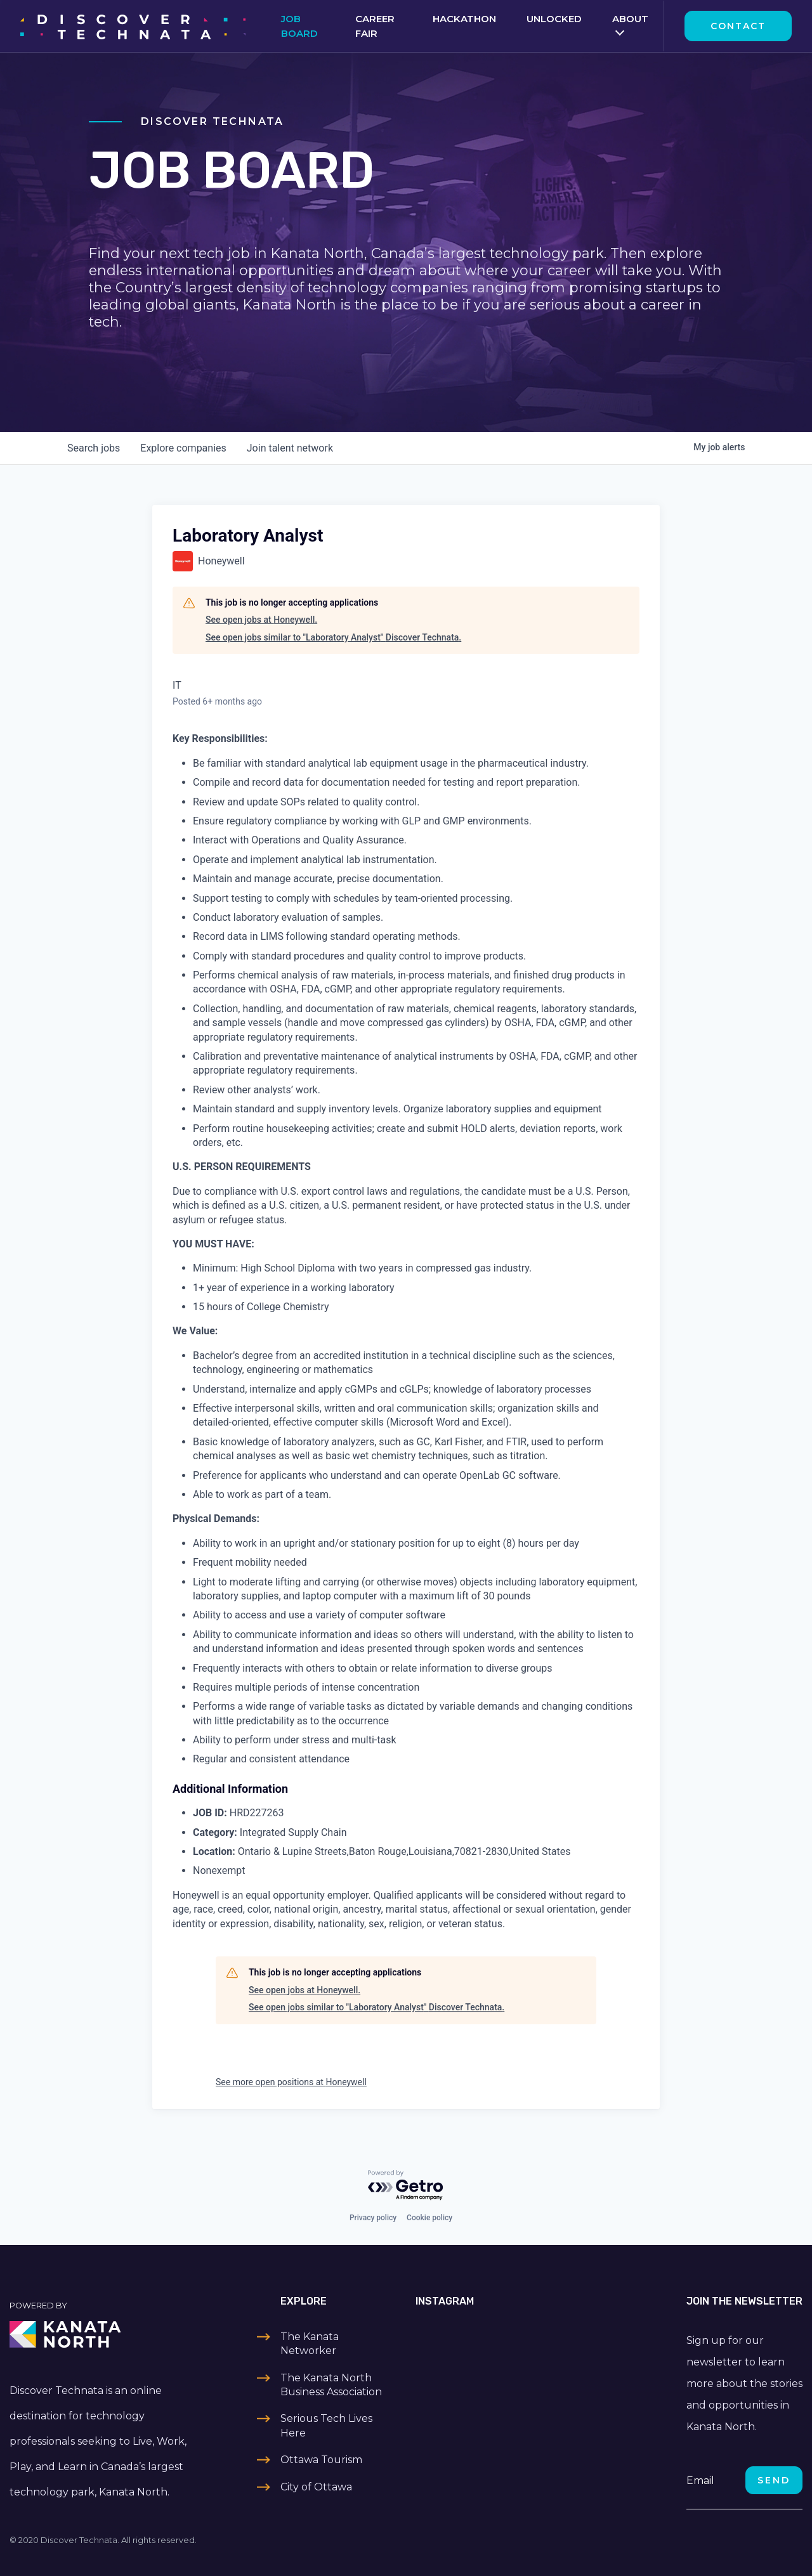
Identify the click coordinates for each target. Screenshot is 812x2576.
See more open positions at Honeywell (291, 2082)
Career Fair (375, 26)
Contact (738, 26)
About (630, 19)
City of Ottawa (316, 2487)
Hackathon (464, 19)
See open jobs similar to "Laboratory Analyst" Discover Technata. (333, 637)
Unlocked (554, 19)
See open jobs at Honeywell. (261, 620)
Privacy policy (373, 2217)
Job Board (299, 26)
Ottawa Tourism (321, 2460)
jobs (93, 448)
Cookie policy (429, 2217)
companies (183, 448)
